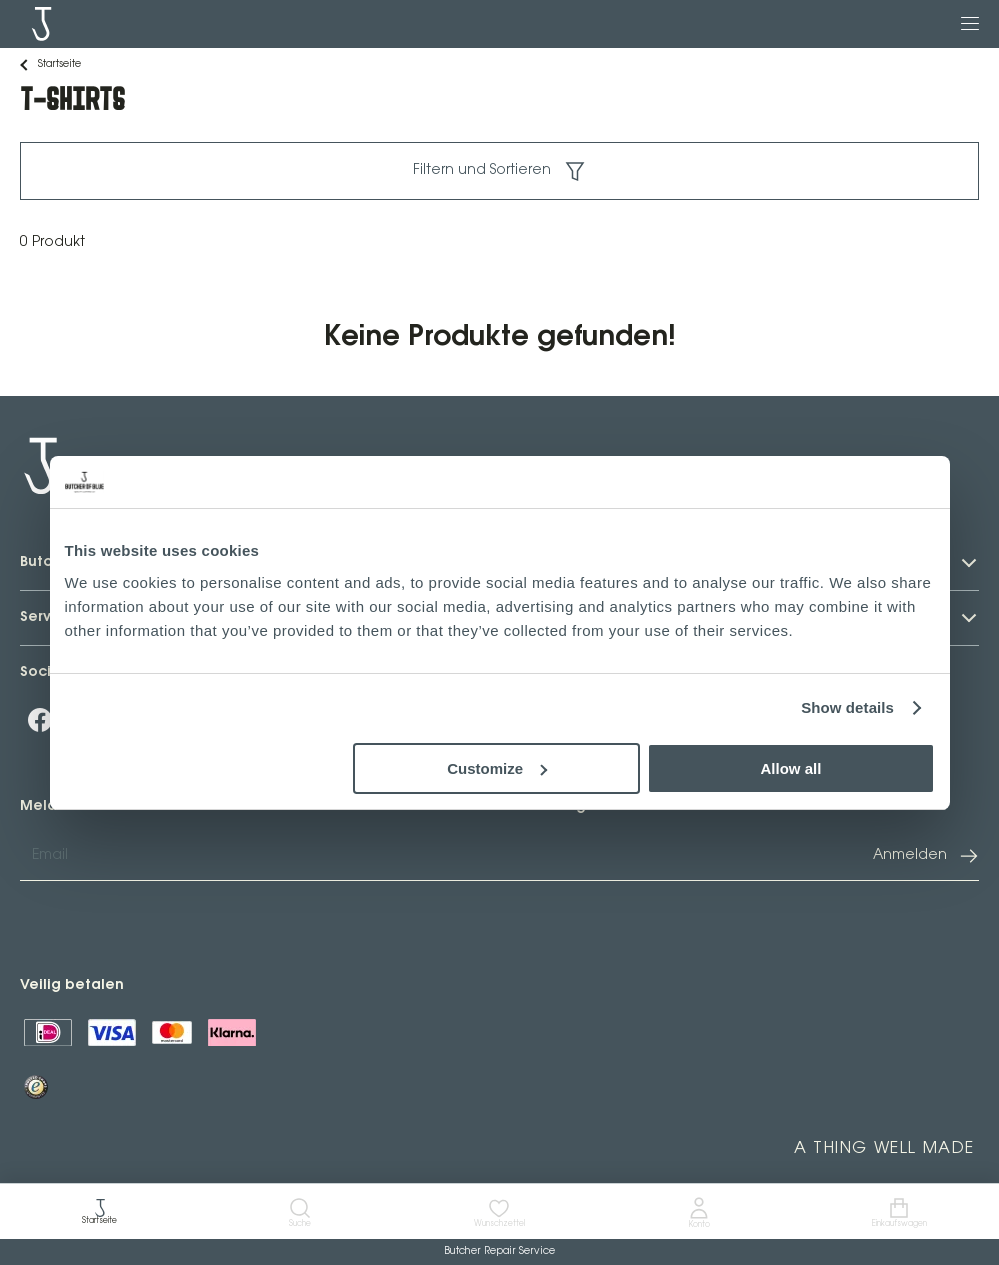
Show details (847, 707)
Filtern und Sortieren (500, 171)
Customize (497, 768)
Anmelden (926, 856)
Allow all (791, 768)
